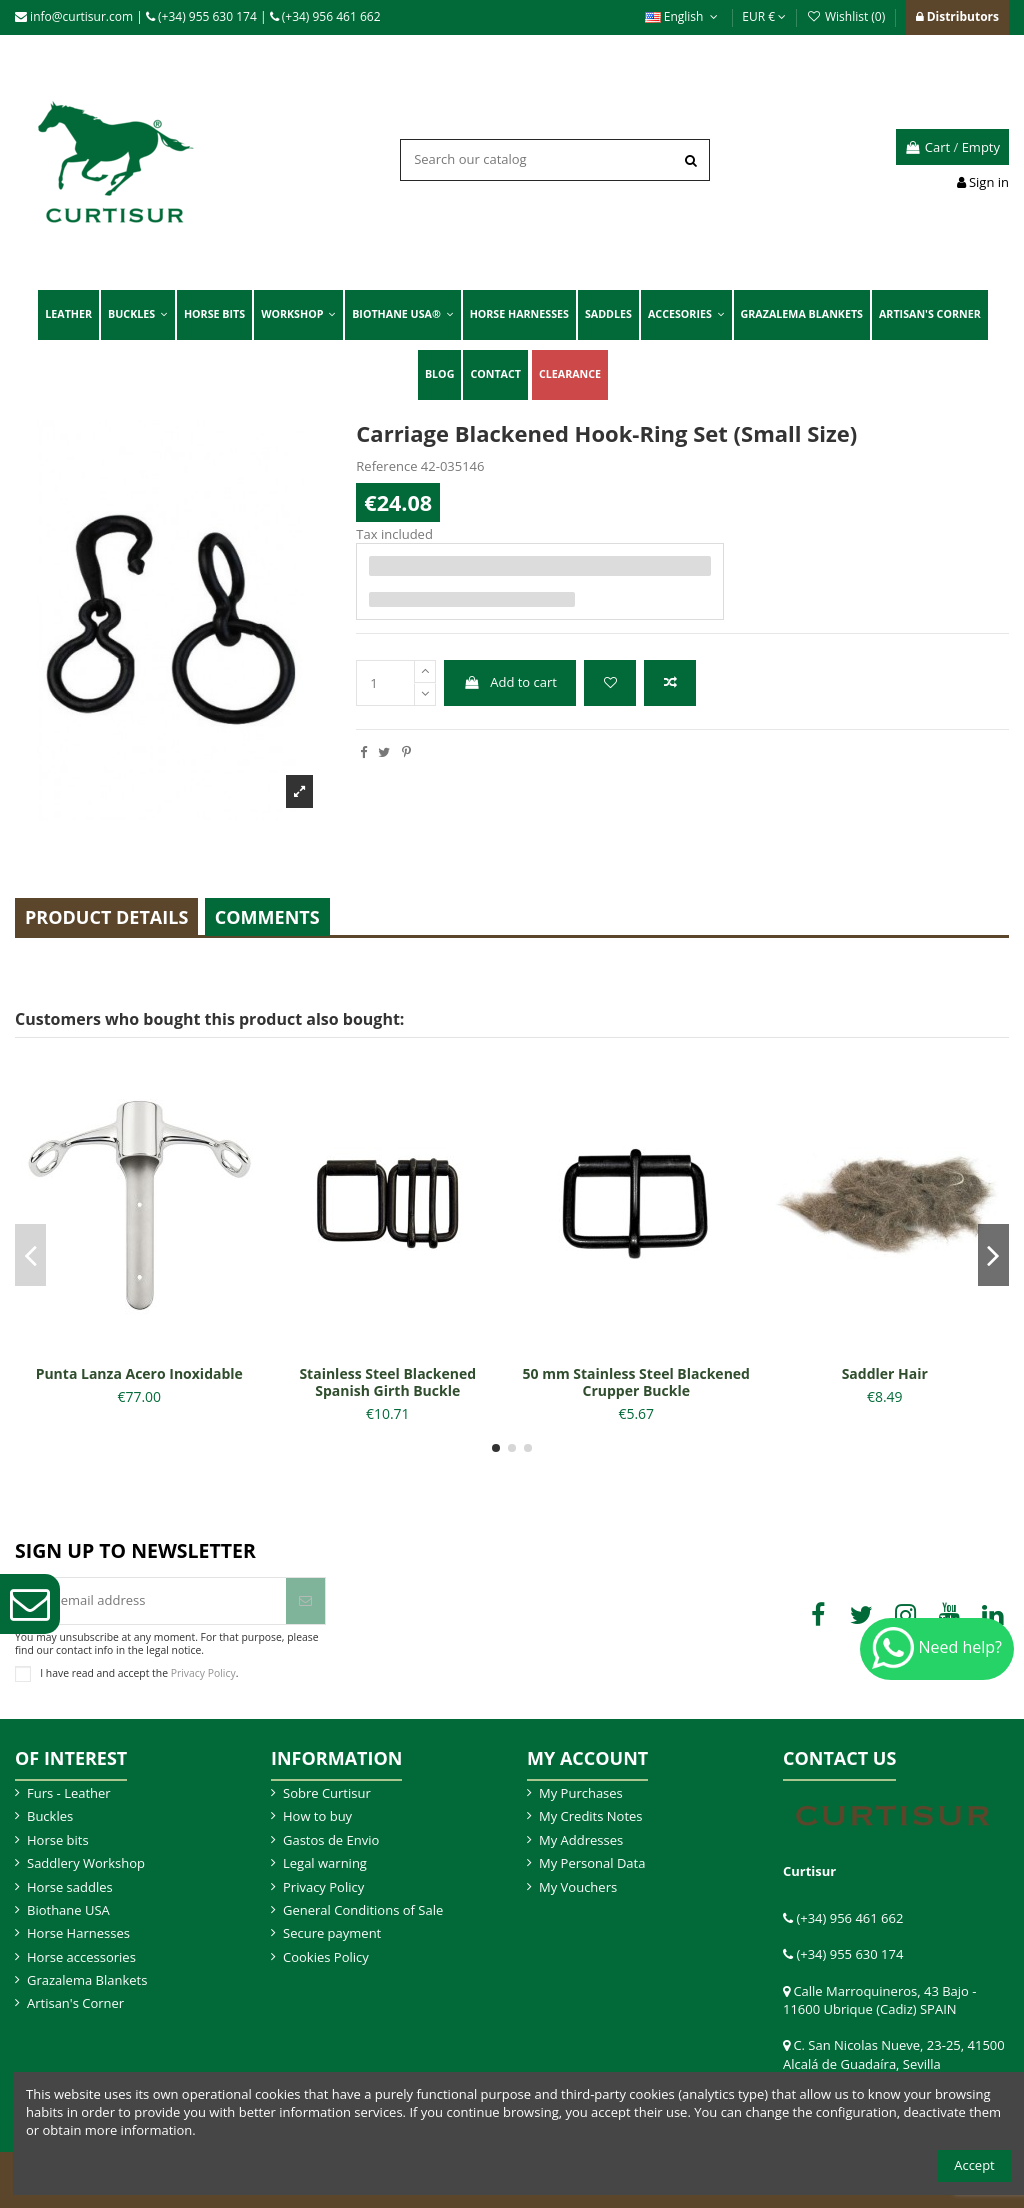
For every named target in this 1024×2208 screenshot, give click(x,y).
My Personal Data (592, 1863)
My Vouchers (578, 1887)
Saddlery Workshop (86, 1863)
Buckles (50, 1816)
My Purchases (581, 1793)
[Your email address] (151, 1601)
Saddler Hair (885, 1373)
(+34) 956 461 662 (325, 16)
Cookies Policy (326, 1957)
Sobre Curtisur (327, 1793)
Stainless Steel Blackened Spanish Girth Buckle (387, 1382)
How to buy (317, 1816)
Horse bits (58, 1840)
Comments (267, 917)
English (683, 16)
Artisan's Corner (75, 2003)
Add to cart (510, 682)
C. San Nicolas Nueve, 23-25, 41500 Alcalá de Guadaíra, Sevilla (894, 2054)
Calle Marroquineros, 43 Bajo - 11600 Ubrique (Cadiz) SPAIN (879, 2000)
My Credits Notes (591, 1816)
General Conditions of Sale (363, 1910)
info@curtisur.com (74, 16)
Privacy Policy (203, 1673)
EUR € (764, 16)
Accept (974, 2165)
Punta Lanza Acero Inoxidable (139, 1373)
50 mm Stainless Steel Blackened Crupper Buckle (636, 1382)
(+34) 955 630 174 (201, 16)
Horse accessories (81, 1957)
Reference (386, 466)
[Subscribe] (305, 1601)
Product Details (106, 917)
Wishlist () (847, 16)
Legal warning (325, 1863)
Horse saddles (70, 1887)
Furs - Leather (69, 1793)
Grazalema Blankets (87, 1980)
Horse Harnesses (78, 1933)
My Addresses (581, 1840)
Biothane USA (68, 1910)
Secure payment (332, 1933)
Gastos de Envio (331, 1840)
